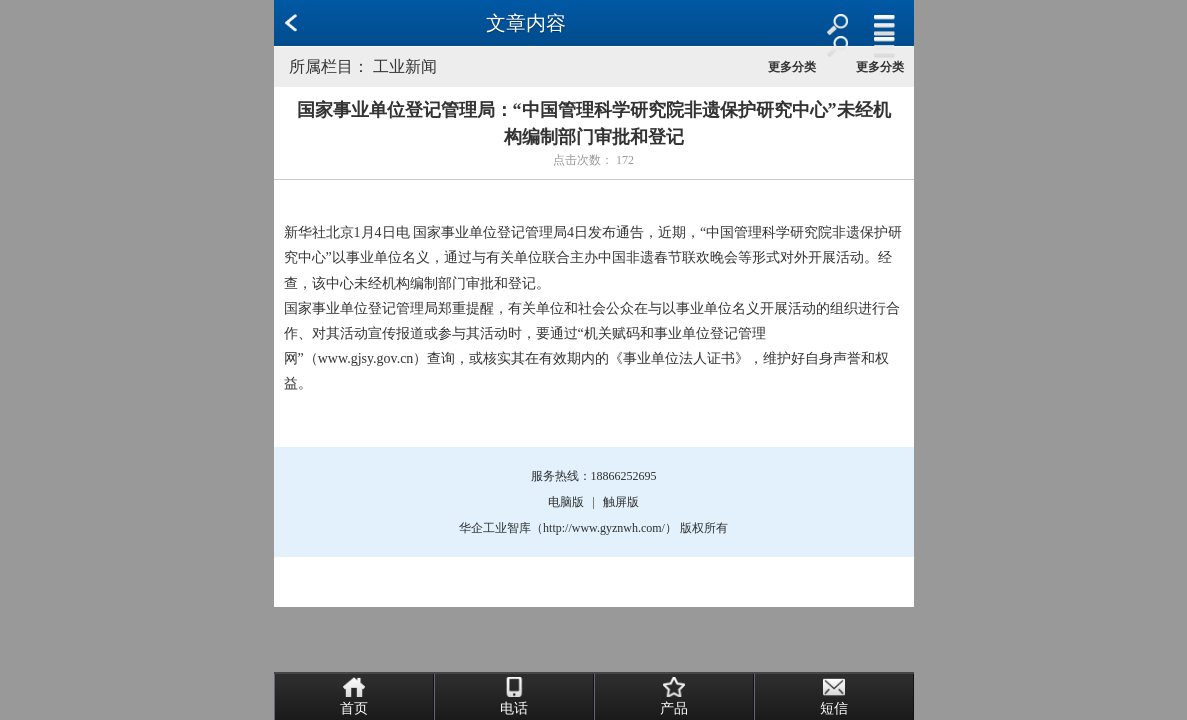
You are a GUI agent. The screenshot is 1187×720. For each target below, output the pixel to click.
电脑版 (566, 502)
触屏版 (621, 502)
